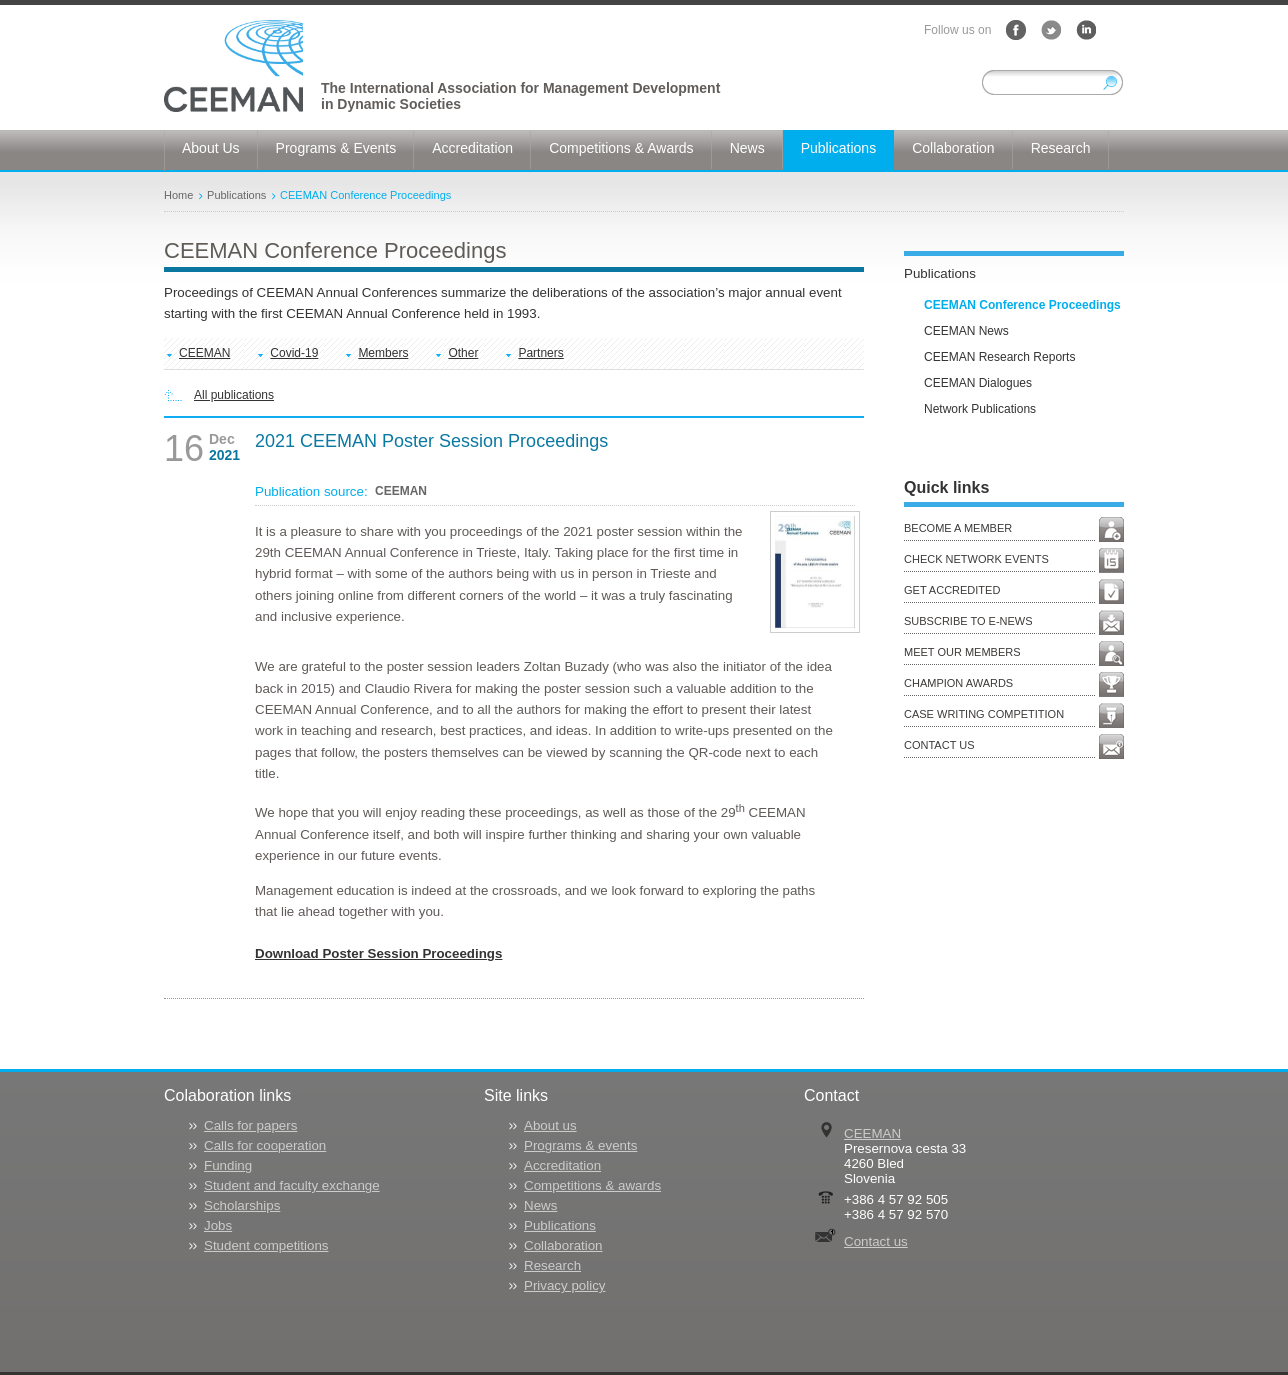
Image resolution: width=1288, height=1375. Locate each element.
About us (550, 1125)
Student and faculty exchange (292, 1185)
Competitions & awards (592, 1185)
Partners (540, 353)
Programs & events (580, 1145)
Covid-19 (294, 353)
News (540, 1205)
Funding (228, 1165)
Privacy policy (564, 1285)
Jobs (218, 1225)
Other (463, 353)
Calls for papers (250, 1125)
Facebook (1016, 30)
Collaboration (563, 1245)
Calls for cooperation (265, 1145)
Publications (236, 195)
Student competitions (266, 1245)
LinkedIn (1086, 30)
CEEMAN (204, 353)
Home (178, 195)
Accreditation (562, 1165)
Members (383, 353)
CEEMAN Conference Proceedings (365, 195)
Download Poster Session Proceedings (378, 953)
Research (552, 1265)
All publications (234, 395)
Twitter (1051, 30)
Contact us (876, 1241)
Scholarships (242, 1205)
